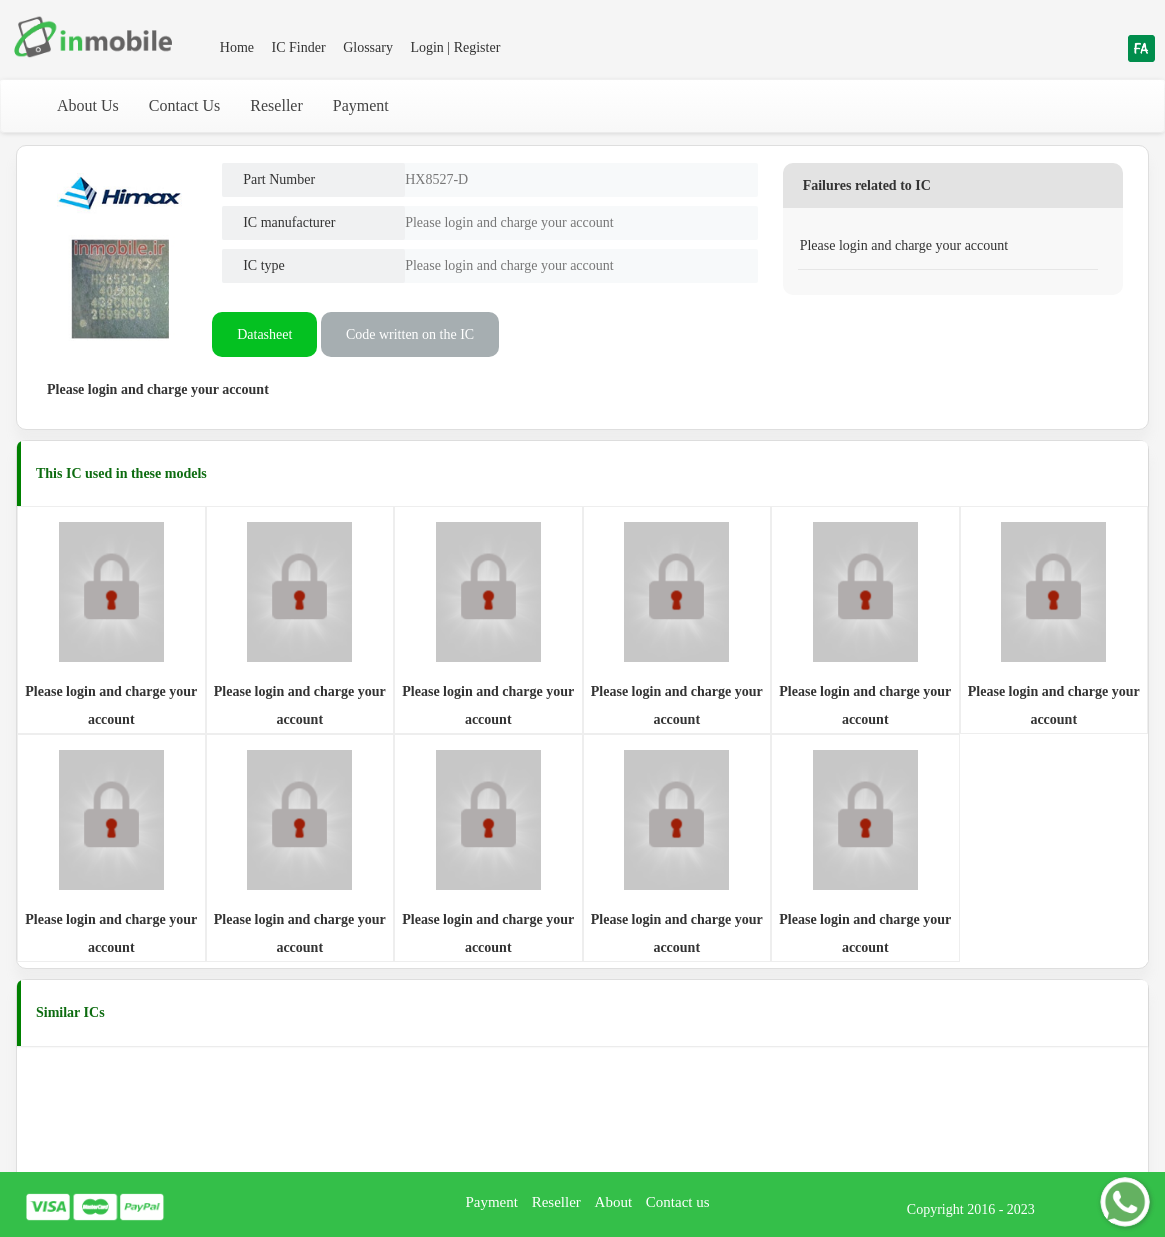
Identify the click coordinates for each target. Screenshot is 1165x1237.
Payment (361, 105)
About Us (88, 105)
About (614, 1202)
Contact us (678, 1202)
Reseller (276, 105)
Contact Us (185, 105)
